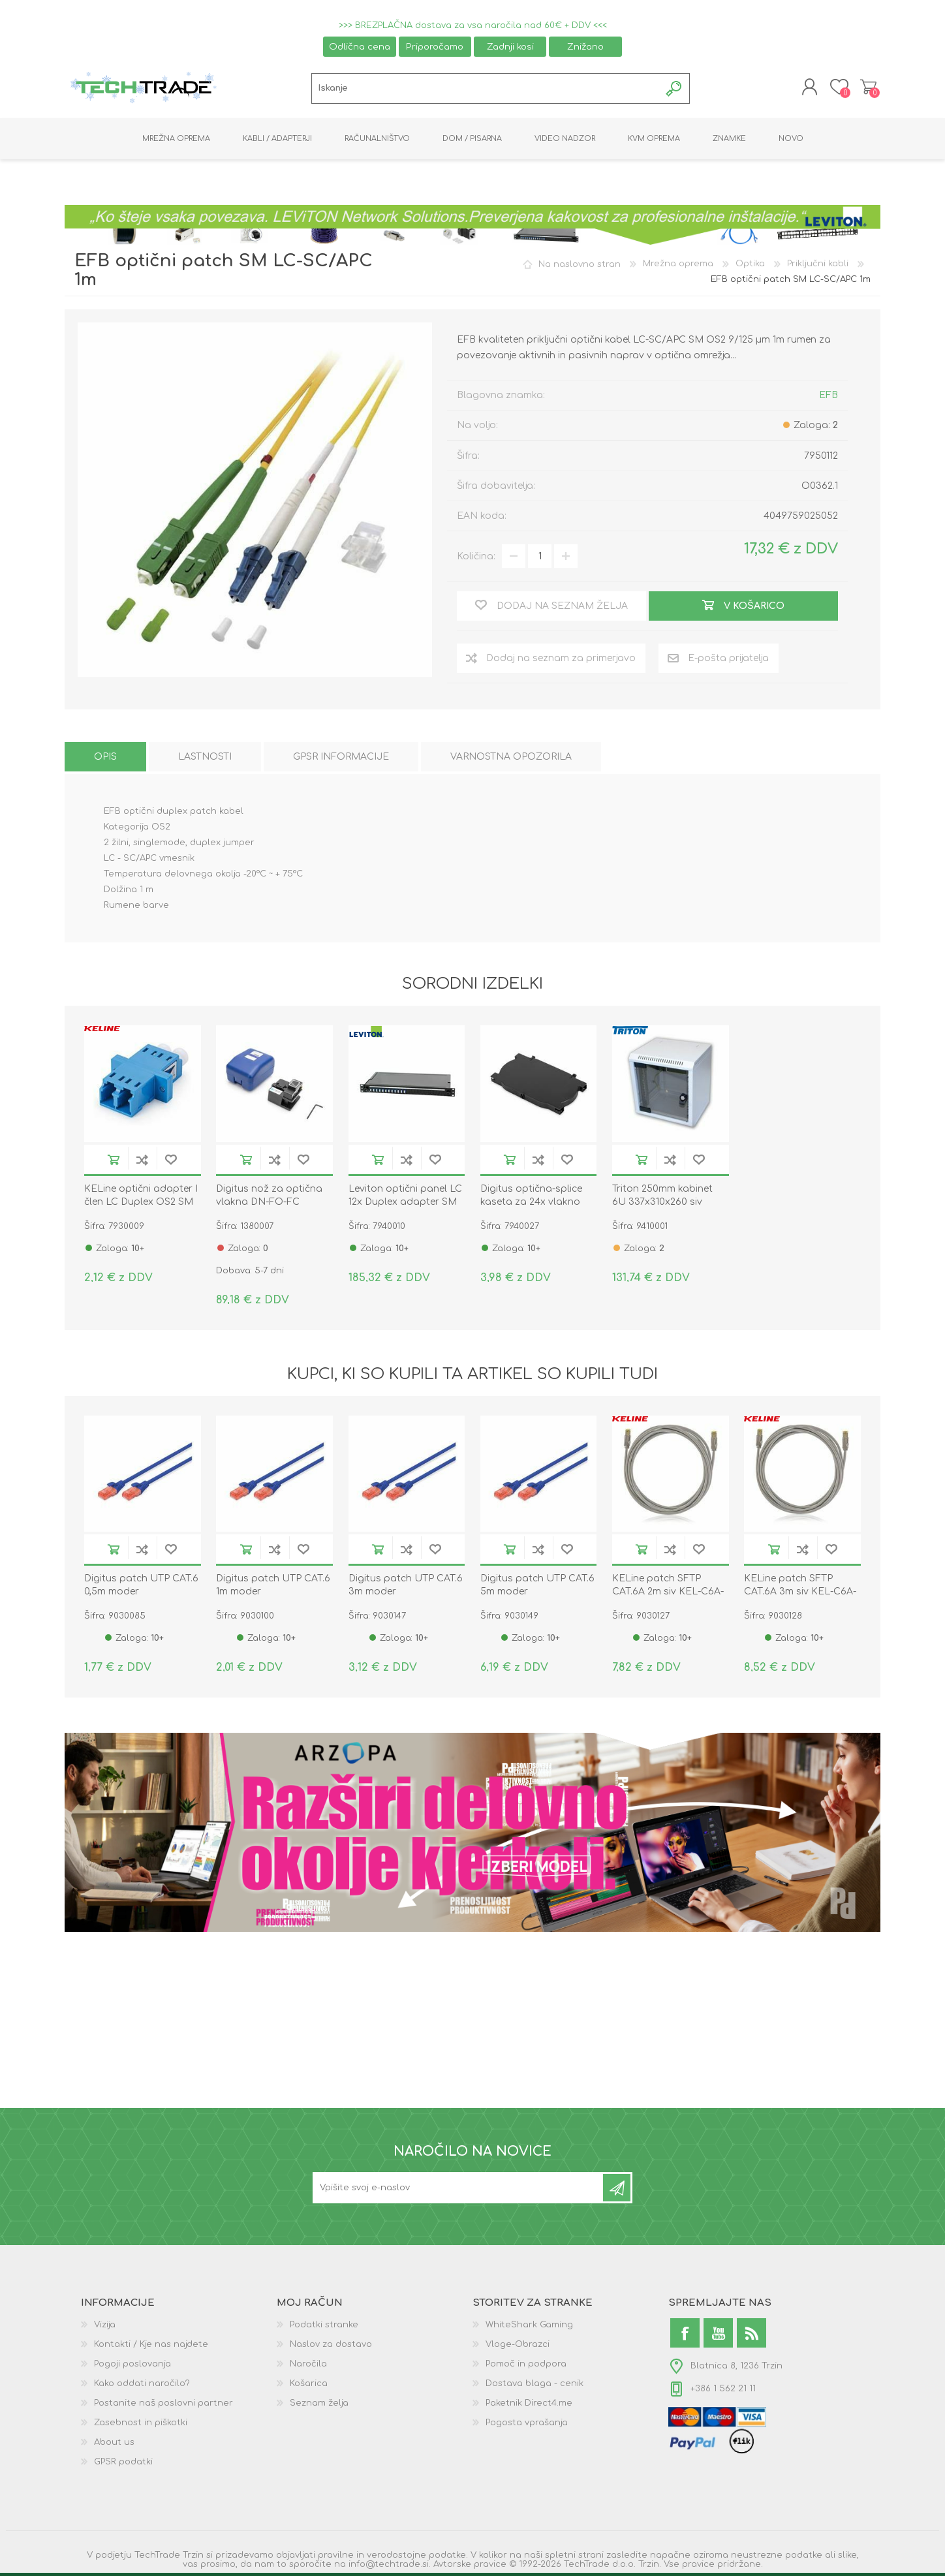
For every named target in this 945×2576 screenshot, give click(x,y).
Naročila (308, 2367)
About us (114, 2446)
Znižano (585, 47)
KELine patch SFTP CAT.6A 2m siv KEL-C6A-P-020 (668, 1595)
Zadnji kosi (510, 47)
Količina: (476, 560)
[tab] (105, 760)
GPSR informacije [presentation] (341, 761)
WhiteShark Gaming (529, 2328)
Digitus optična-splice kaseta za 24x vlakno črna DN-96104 (531, 1206)
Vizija (105, 2328)
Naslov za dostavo (331, 2348)
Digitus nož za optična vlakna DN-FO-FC (269, 1199)
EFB (828, 399)
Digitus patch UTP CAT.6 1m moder (273, 1588)
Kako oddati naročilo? (142, 2387)
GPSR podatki (123, 2465)
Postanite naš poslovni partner (163, 2407)
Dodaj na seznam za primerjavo (142, 1163)
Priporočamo (434, 47)
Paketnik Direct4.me (529, 2407)
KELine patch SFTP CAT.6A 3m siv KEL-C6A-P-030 (800, 1595)
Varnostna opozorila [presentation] (511, 761)
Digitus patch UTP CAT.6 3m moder (406, 1588)
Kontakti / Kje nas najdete (151, 2348)
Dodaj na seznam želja (171, 1163)
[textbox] (486, 90)
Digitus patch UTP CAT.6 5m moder (537, 1588)
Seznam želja (319, 2407)
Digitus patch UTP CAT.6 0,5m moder (141, 1588)
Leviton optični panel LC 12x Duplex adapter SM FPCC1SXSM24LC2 (405, 1206)
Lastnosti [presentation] (205, 761)
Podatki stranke (324, 2328)
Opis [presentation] (105, 761)
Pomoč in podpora (526, 2367)
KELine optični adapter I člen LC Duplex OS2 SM (141, 1199)
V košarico (113, 1163)
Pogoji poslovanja (132, 2367)
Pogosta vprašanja (527, 2426)
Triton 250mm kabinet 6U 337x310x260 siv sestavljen (662, 1206)
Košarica (865, 88)
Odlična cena (359, 47)
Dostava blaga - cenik (534, 2387)
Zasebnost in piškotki (140, 2426)
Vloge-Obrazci (518, 2348)
